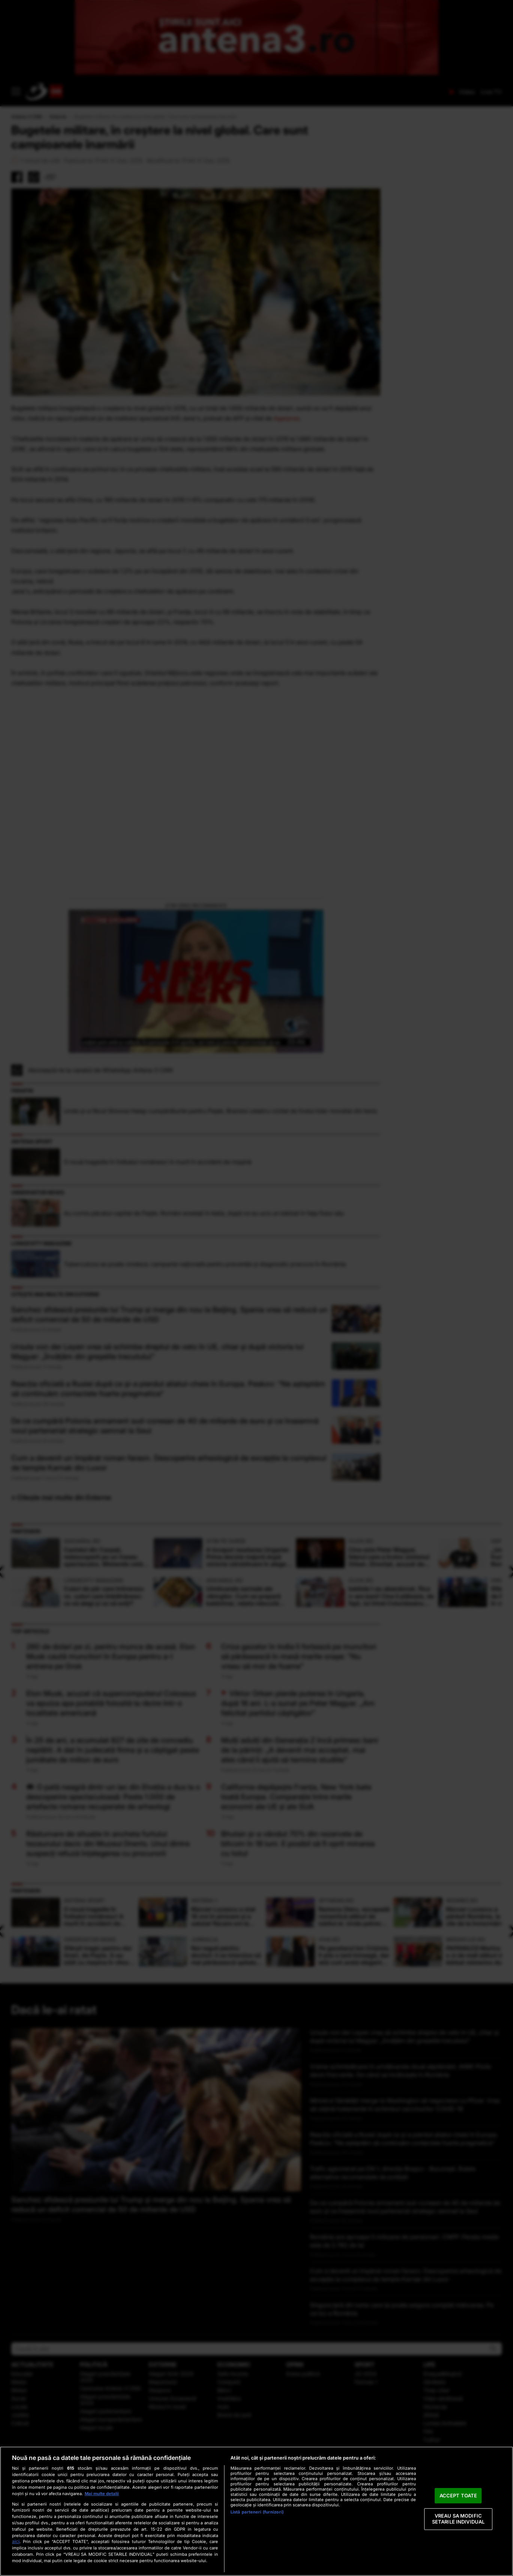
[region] (256, 2511)
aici (15, 2541)
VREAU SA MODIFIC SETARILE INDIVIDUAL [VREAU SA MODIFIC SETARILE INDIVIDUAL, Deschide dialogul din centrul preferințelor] (458, 2519)
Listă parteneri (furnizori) (257, 2512)
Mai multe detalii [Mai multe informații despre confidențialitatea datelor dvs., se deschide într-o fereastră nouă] (102, 2493)
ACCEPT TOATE (458, 2495)
